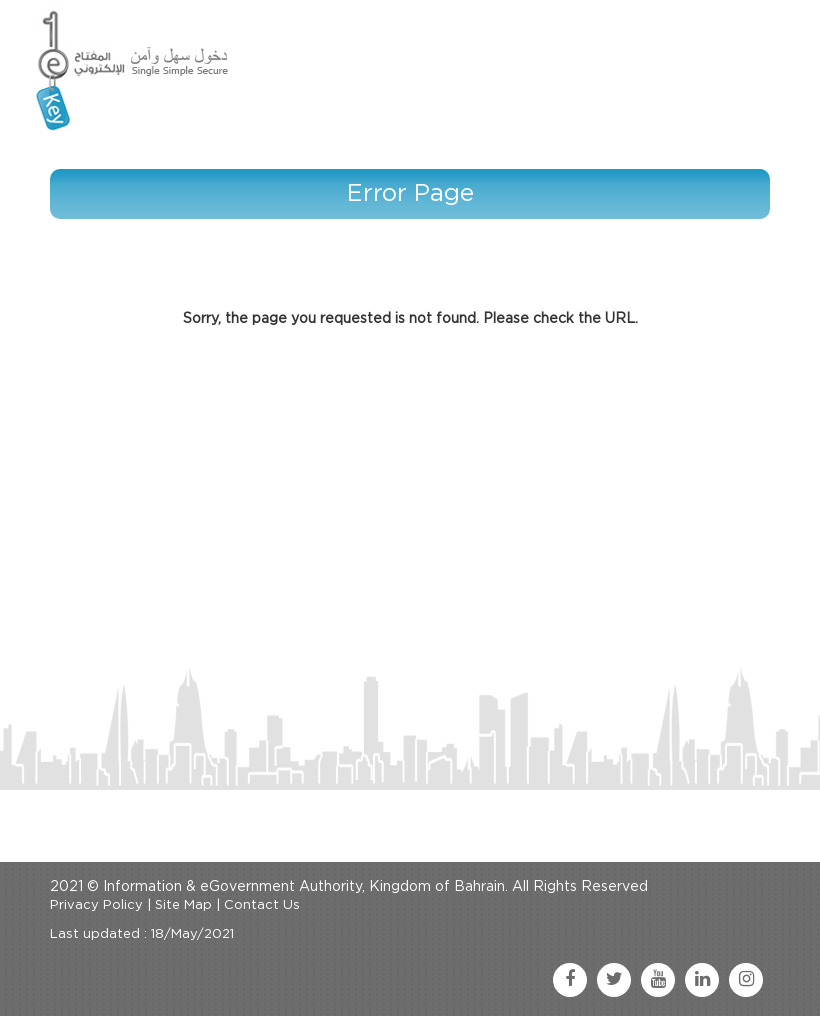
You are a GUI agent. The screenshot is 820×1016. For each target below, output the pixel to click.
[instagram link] (746, 980)
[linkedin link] (702, 980)
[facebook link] (570, 980)
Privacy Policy (96, 905)
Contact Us (262, 905)
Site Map (183, 905)
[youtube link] (658, 980)
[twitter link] (614, 980)
